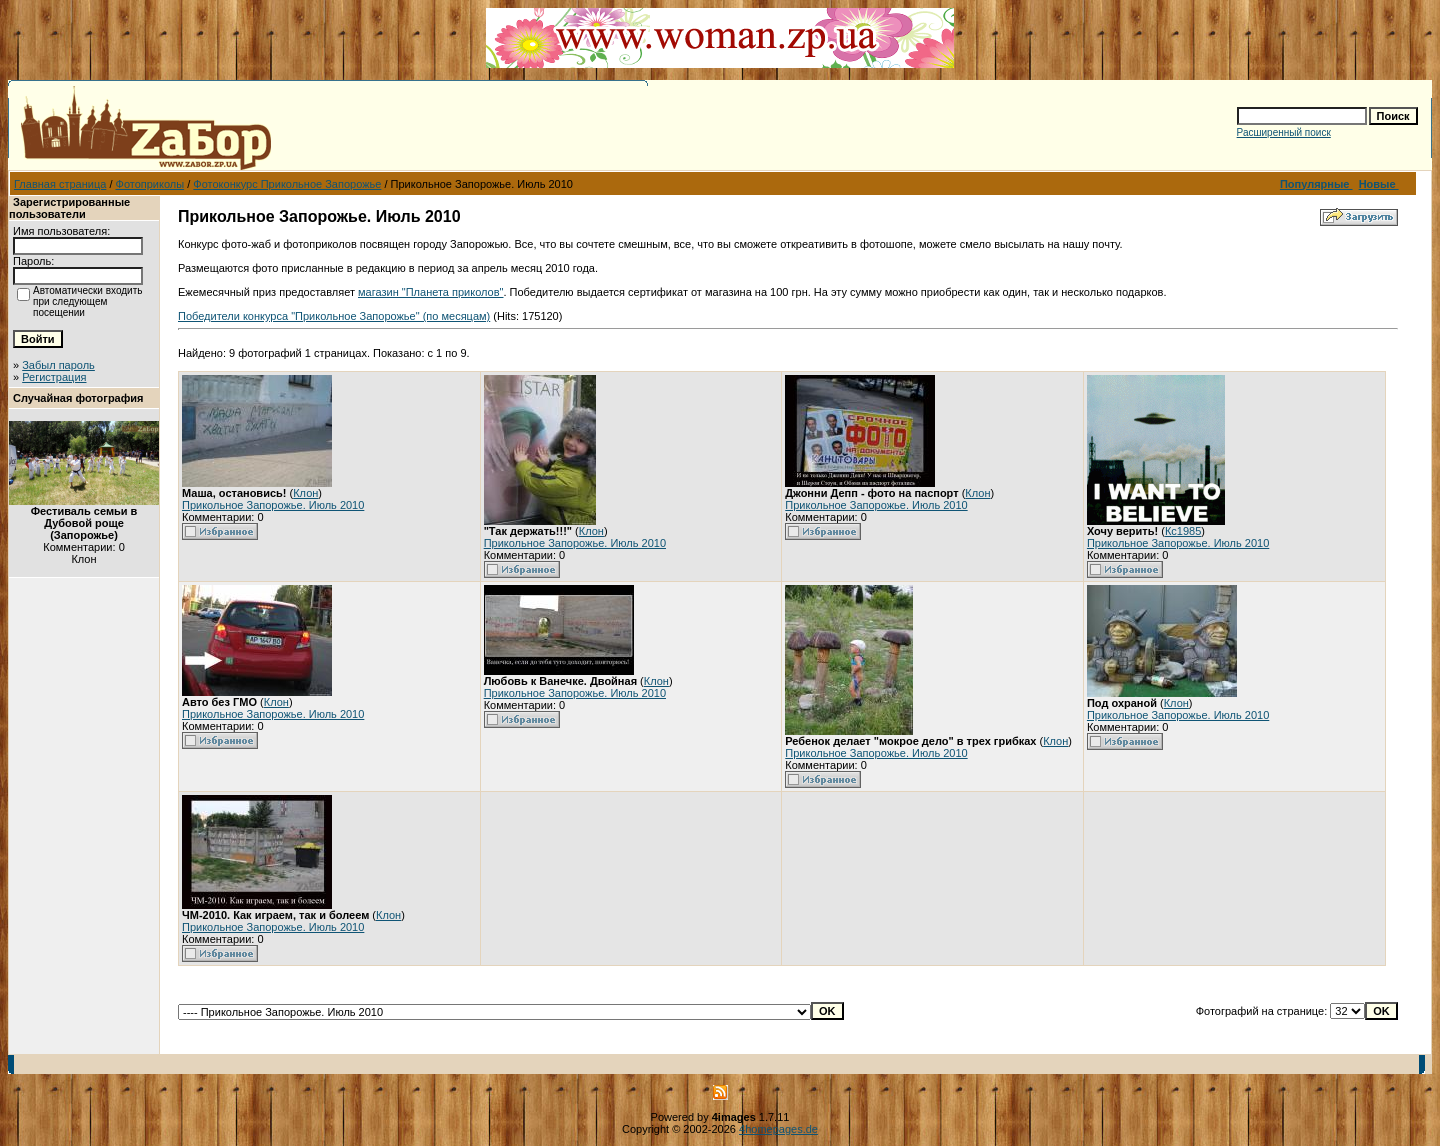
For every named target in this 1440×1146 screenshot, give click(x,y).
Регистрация (54, 377)
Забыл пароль (58, 365)
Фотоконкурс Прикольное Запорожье (287, 184)
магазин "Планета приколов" (430, 292)
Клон (305, 493)
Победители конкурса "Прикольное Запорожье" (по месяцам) (334, 316)
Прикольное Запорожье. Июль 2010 (273, 505)
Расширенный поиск (1284, 132)
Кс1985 (1183, 531)
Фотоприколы (150, 184)
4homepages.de (778, 1129)
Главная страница (60, 184)
